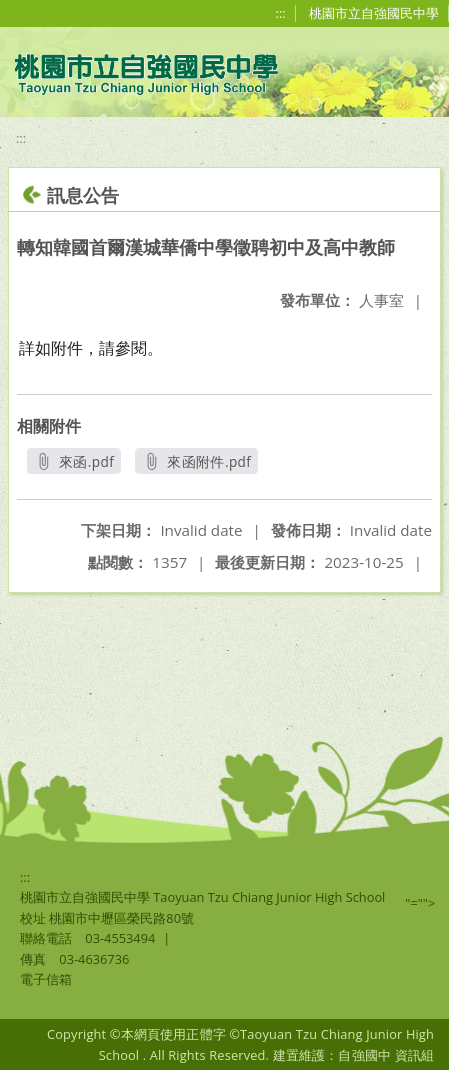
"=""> (420, 903)
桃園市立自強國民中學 (374, 13)
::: (281, 13)
